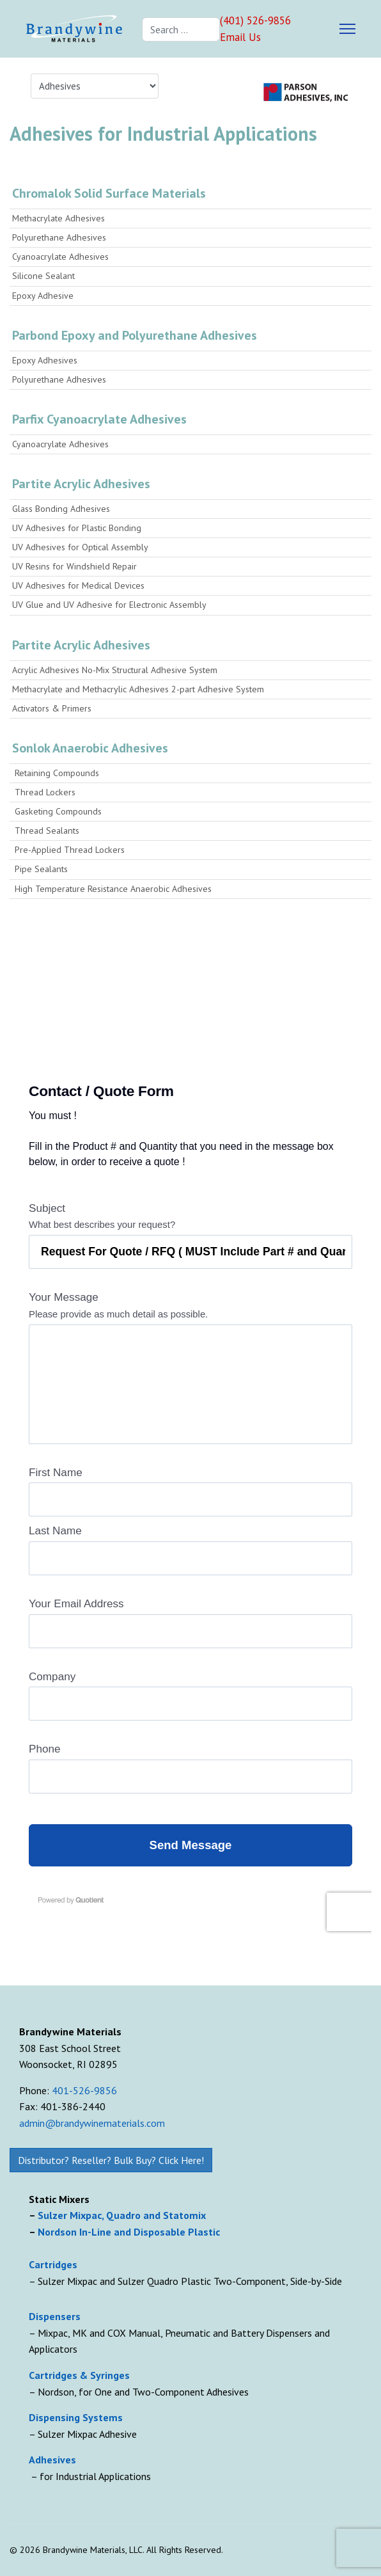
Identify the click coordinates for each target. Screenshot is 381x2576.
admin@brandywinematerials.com (92, 2123)
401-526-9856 (84, 2090)
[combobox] (181, 29)
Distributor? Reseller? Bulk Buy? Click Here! (111, 2160)
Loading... (190, 1494)
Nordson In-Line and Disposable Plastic (129, 2231)
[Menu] (347, 29)
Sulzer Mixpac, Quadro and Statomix (123, 2215)
